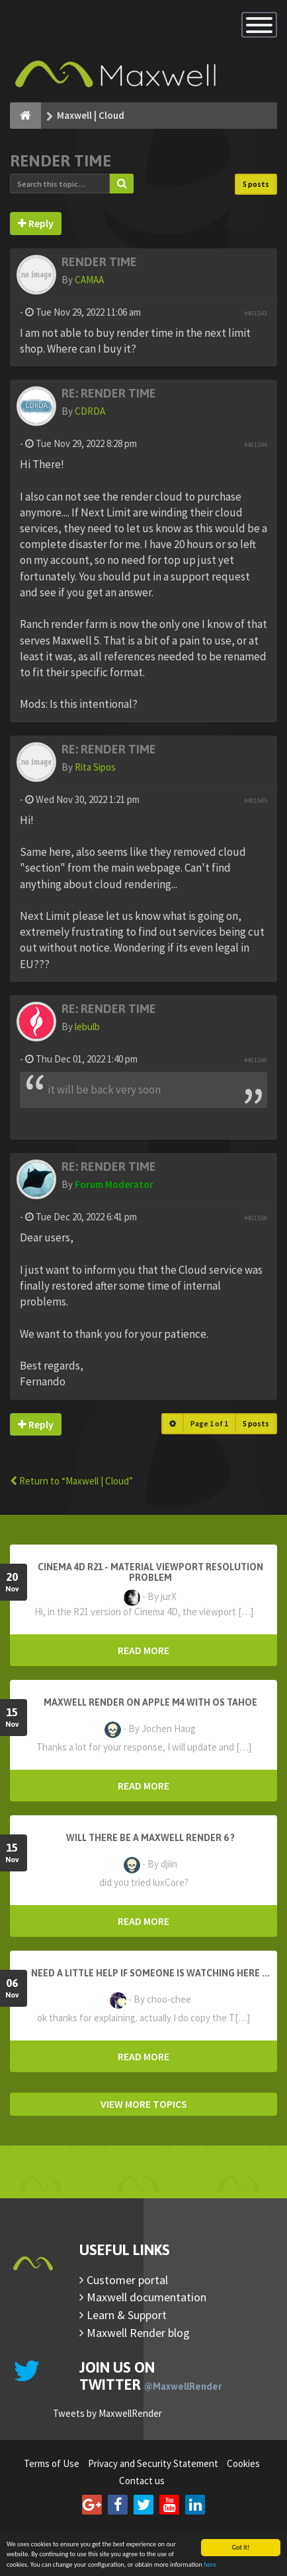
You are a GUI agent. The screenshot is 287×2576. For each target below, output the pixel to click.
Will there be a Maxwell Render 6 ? (150, 1837)
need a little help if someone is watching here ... (150, 1973)
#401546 (255, 1060)
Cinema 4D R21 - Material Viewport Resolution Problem (150, 1572)
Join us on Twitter (150, 2376)
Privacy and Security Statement (153, 2463)
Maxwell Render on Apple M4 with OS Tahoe (150, 1702)
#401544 (255, 444)
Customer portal (127, 2279)
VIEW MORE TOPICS (144, 2103)
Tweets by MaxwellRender (107, 2413)
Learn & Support (127, 2314)
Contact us (142, 2480)
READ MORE (143, 1650)
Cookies (243, 2463)
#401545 (255, 800)
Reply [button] (36, 223)
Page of (209, 1423)
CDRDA (90, 411)
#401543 (255, 313)
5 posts (256, 184)
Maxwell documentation (146, 2297)
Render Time (60, 161)
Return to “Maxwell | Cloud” (71, 1481)
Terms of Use (51, 2463)
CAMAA (89, 279)
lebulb (87, 1026)
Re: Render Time (109, 393)
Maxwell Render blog (138, 2332)
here (210, 2565)
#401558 (255, 1218)
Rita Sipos (95, 767)
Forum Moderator (114, 1184)
